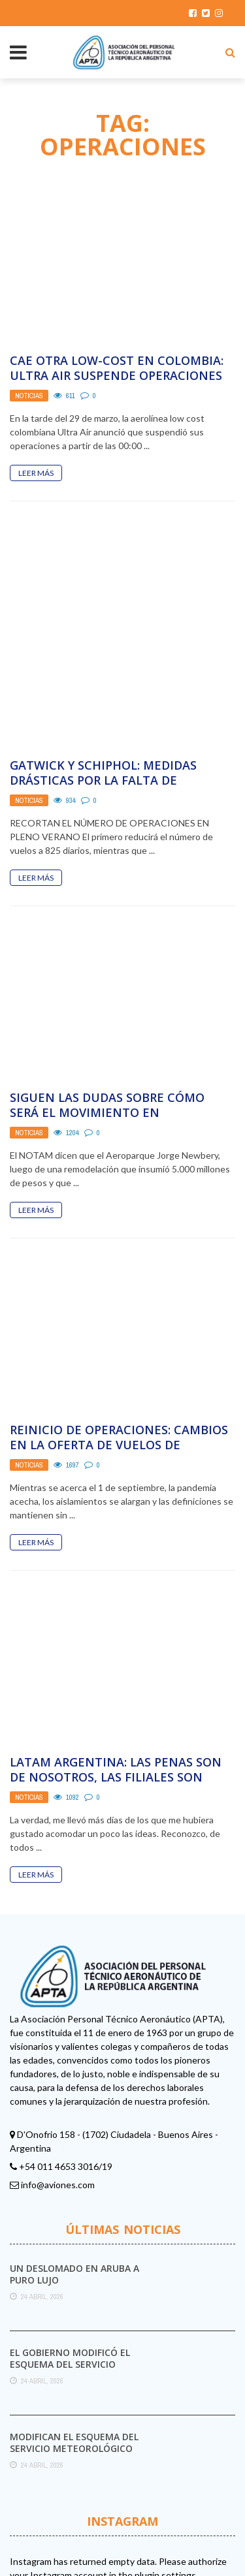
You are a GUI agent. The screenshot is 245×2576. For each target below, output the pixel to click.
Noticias (29, 395)
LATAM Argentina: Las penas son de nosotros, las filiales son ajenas (115, 1696)
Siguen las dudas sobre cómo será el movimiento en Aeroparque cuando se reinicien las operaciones (117, 1038)
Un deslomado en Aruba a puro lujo (74, 2192)
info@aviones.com (58, 2102)
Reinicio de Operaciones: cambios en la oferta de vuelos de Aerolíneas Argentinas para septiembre (119, 1371)
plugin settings (166, 2492)
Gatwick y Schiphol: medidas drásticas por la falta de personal (103, 699)
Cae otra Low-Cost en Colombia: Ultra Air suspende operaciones (116, 368)
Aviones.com (118, 2545)
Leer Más (36, 473)
